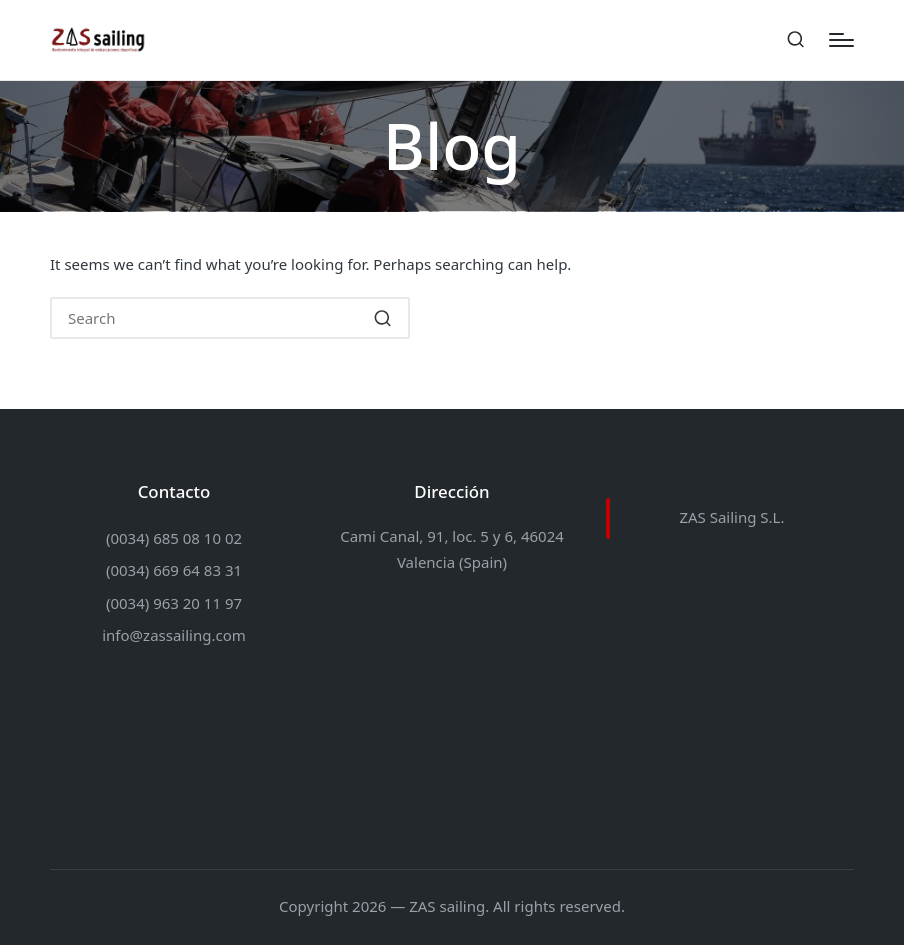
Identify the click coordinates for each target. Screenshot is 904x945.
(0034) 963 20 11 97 (174, 603)
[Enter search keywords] (230, 318)
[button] (382, 318)
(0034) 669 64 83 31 (174, 570)
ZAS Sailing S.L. (731, 517)
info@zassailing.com (174, 635)
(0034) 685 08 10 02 (174, 538)
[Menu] (841, 40)
